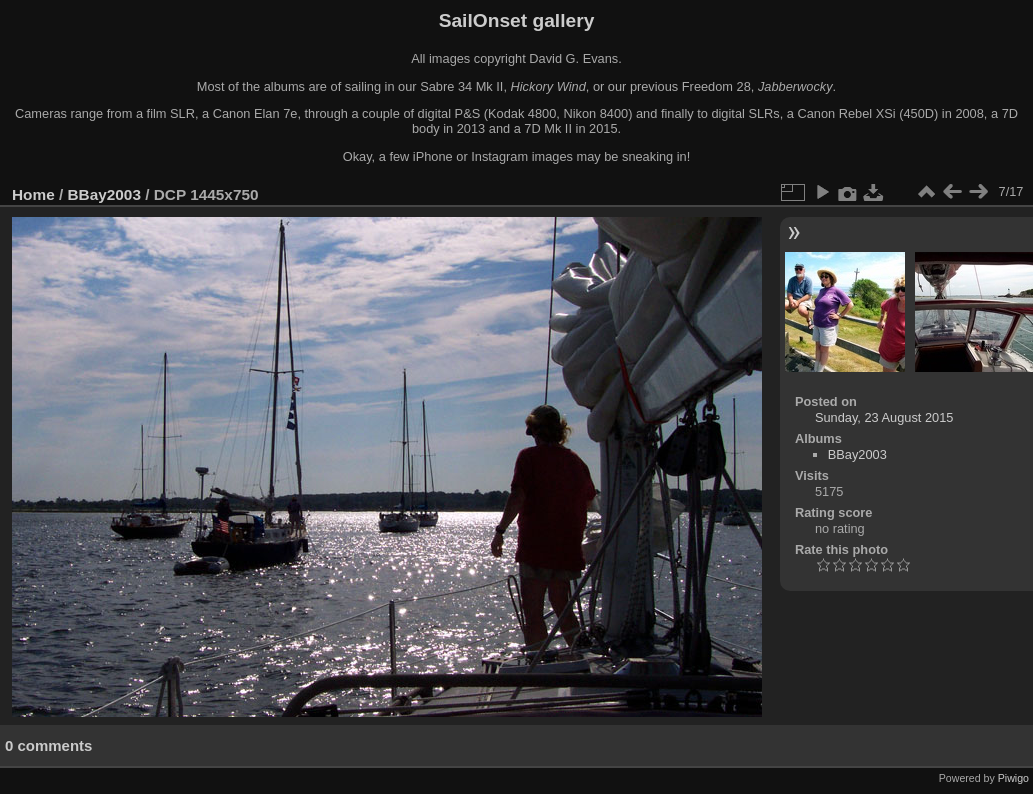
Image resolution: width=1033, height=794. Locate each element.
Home (33, 194)
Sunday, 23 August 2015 (884, 417)
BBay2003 (104, 194)
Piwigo (1013, 778)
